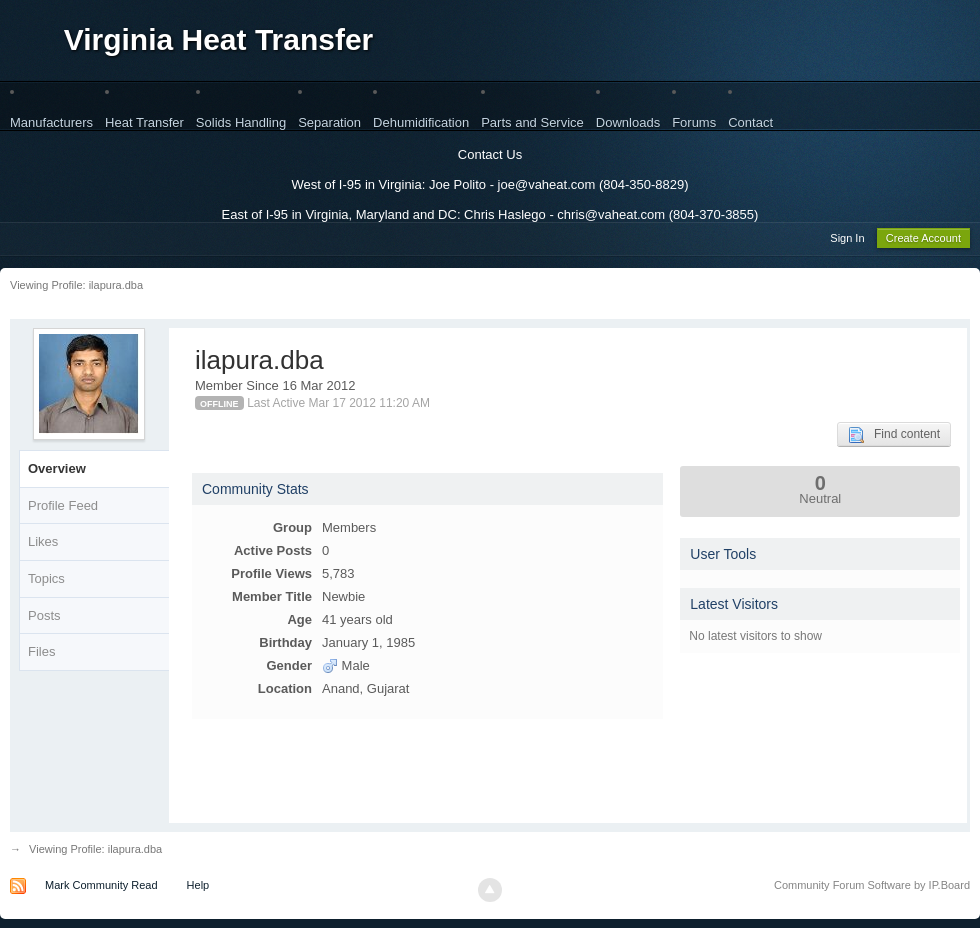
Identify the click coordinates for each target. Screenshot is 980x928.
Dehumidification (421, 122)
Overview (57, 471)
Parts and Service (532, 122)
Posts (44, 618)
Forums (694, 122)
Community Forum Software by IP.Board (872, 888)
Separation (329, 122)
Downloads (628, 122)
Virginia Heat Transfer (219, 39)
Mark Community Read (101, 888)
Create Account (923, 241)
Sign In (847, 241)
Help (198, 888)
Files (41, 654)
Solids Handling (241, 122)
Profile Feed (63, 508)
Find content (894, 438)
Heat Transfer (144, 122)
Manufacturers (51, 122)
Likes (43, 544)
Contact (750, 122)
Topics (46, 581)
